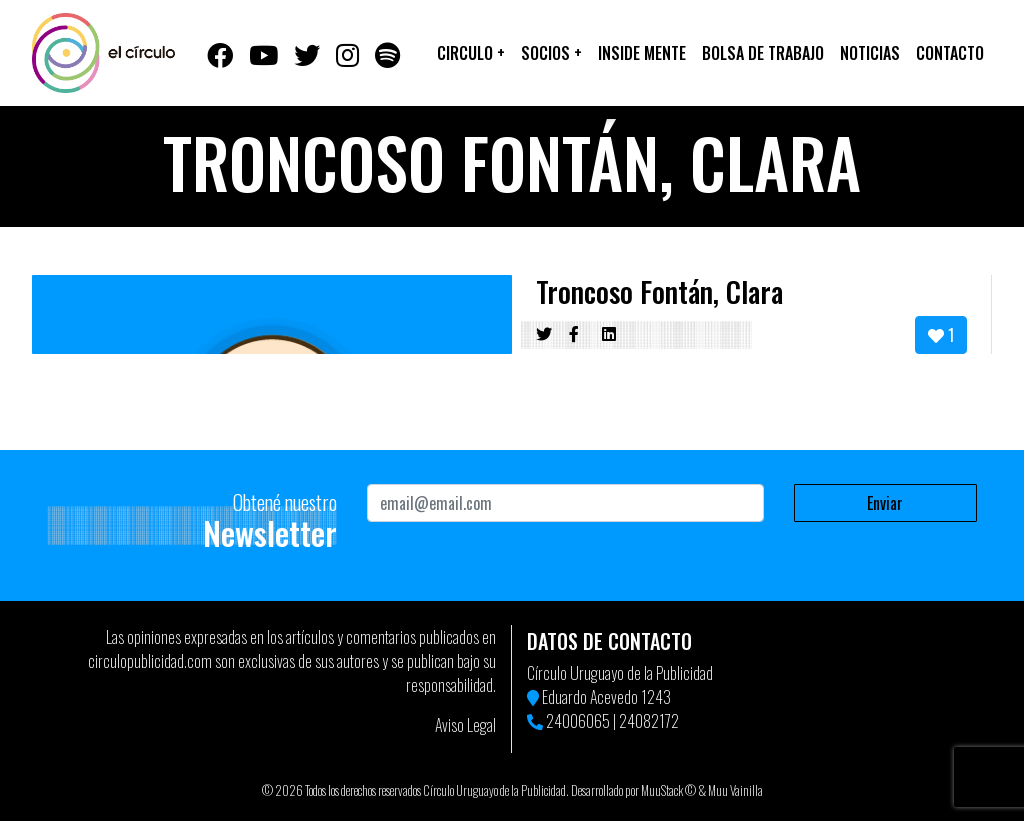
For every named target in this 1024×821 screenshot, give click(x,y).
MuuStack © (668, 790)
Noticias (870, 53)
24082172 (649, 721)
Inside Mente (642, 53)
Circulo (471, 53)
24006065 (578, 721)
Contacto (950, 53)
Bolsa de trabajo (763, 53)
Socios (551, 53)
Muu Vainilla (735, 790)
